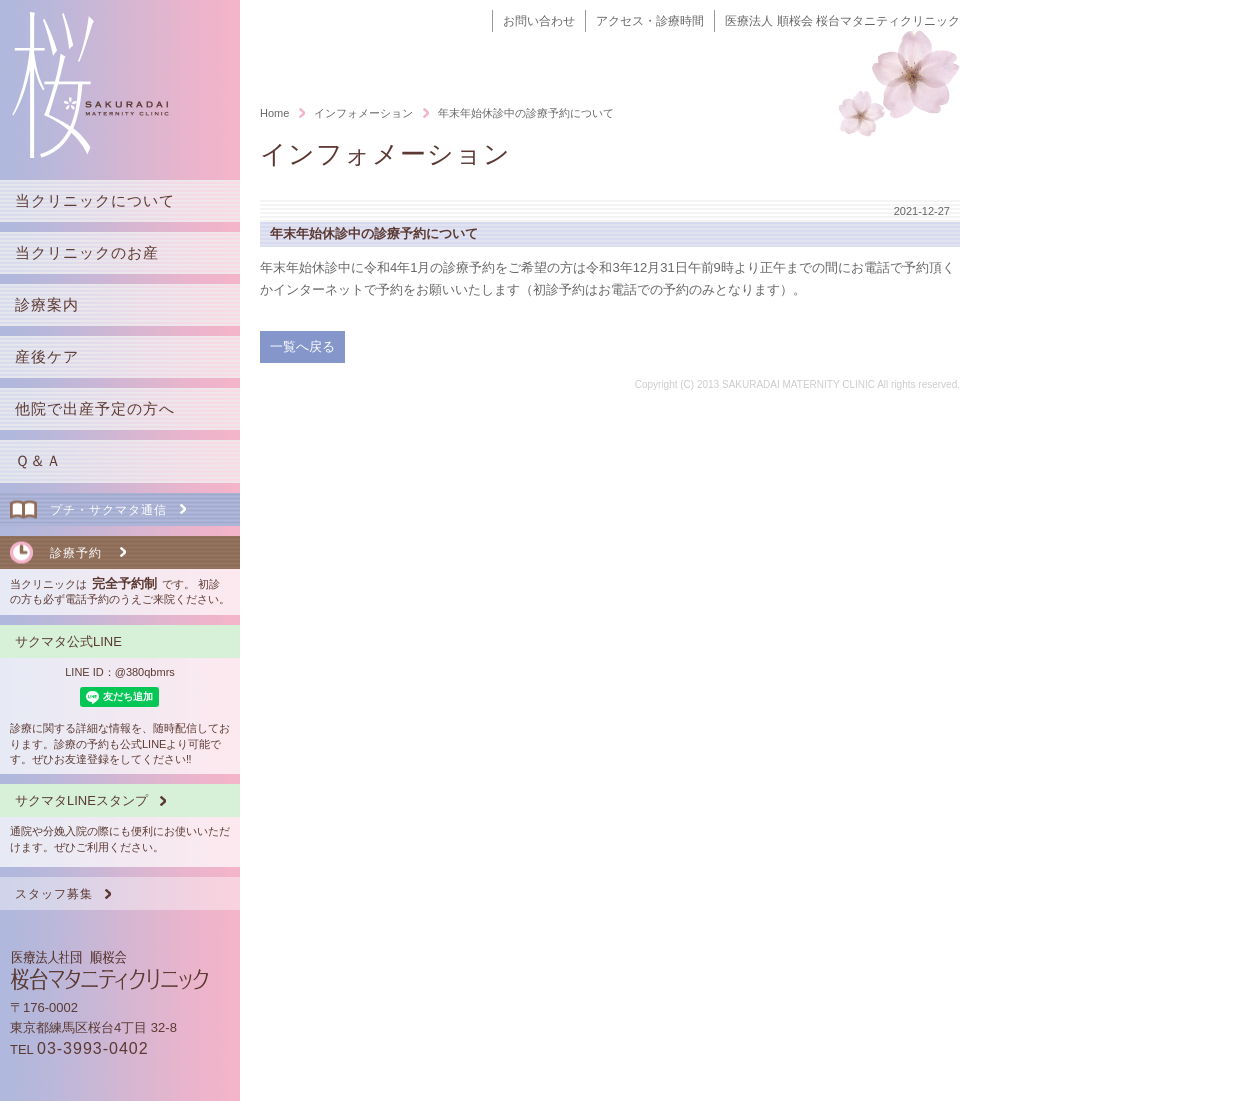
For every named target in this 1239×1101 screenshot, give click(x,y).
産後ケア (47, 356)
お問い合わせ (539, 21)
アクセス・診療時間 (650, 21)
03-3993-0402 (93, 1048)
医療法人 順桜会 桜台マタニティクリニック (842, 21)
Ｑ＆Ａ (38, 460)
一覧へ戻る (302, 346)
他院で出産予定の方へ (95, 408)
